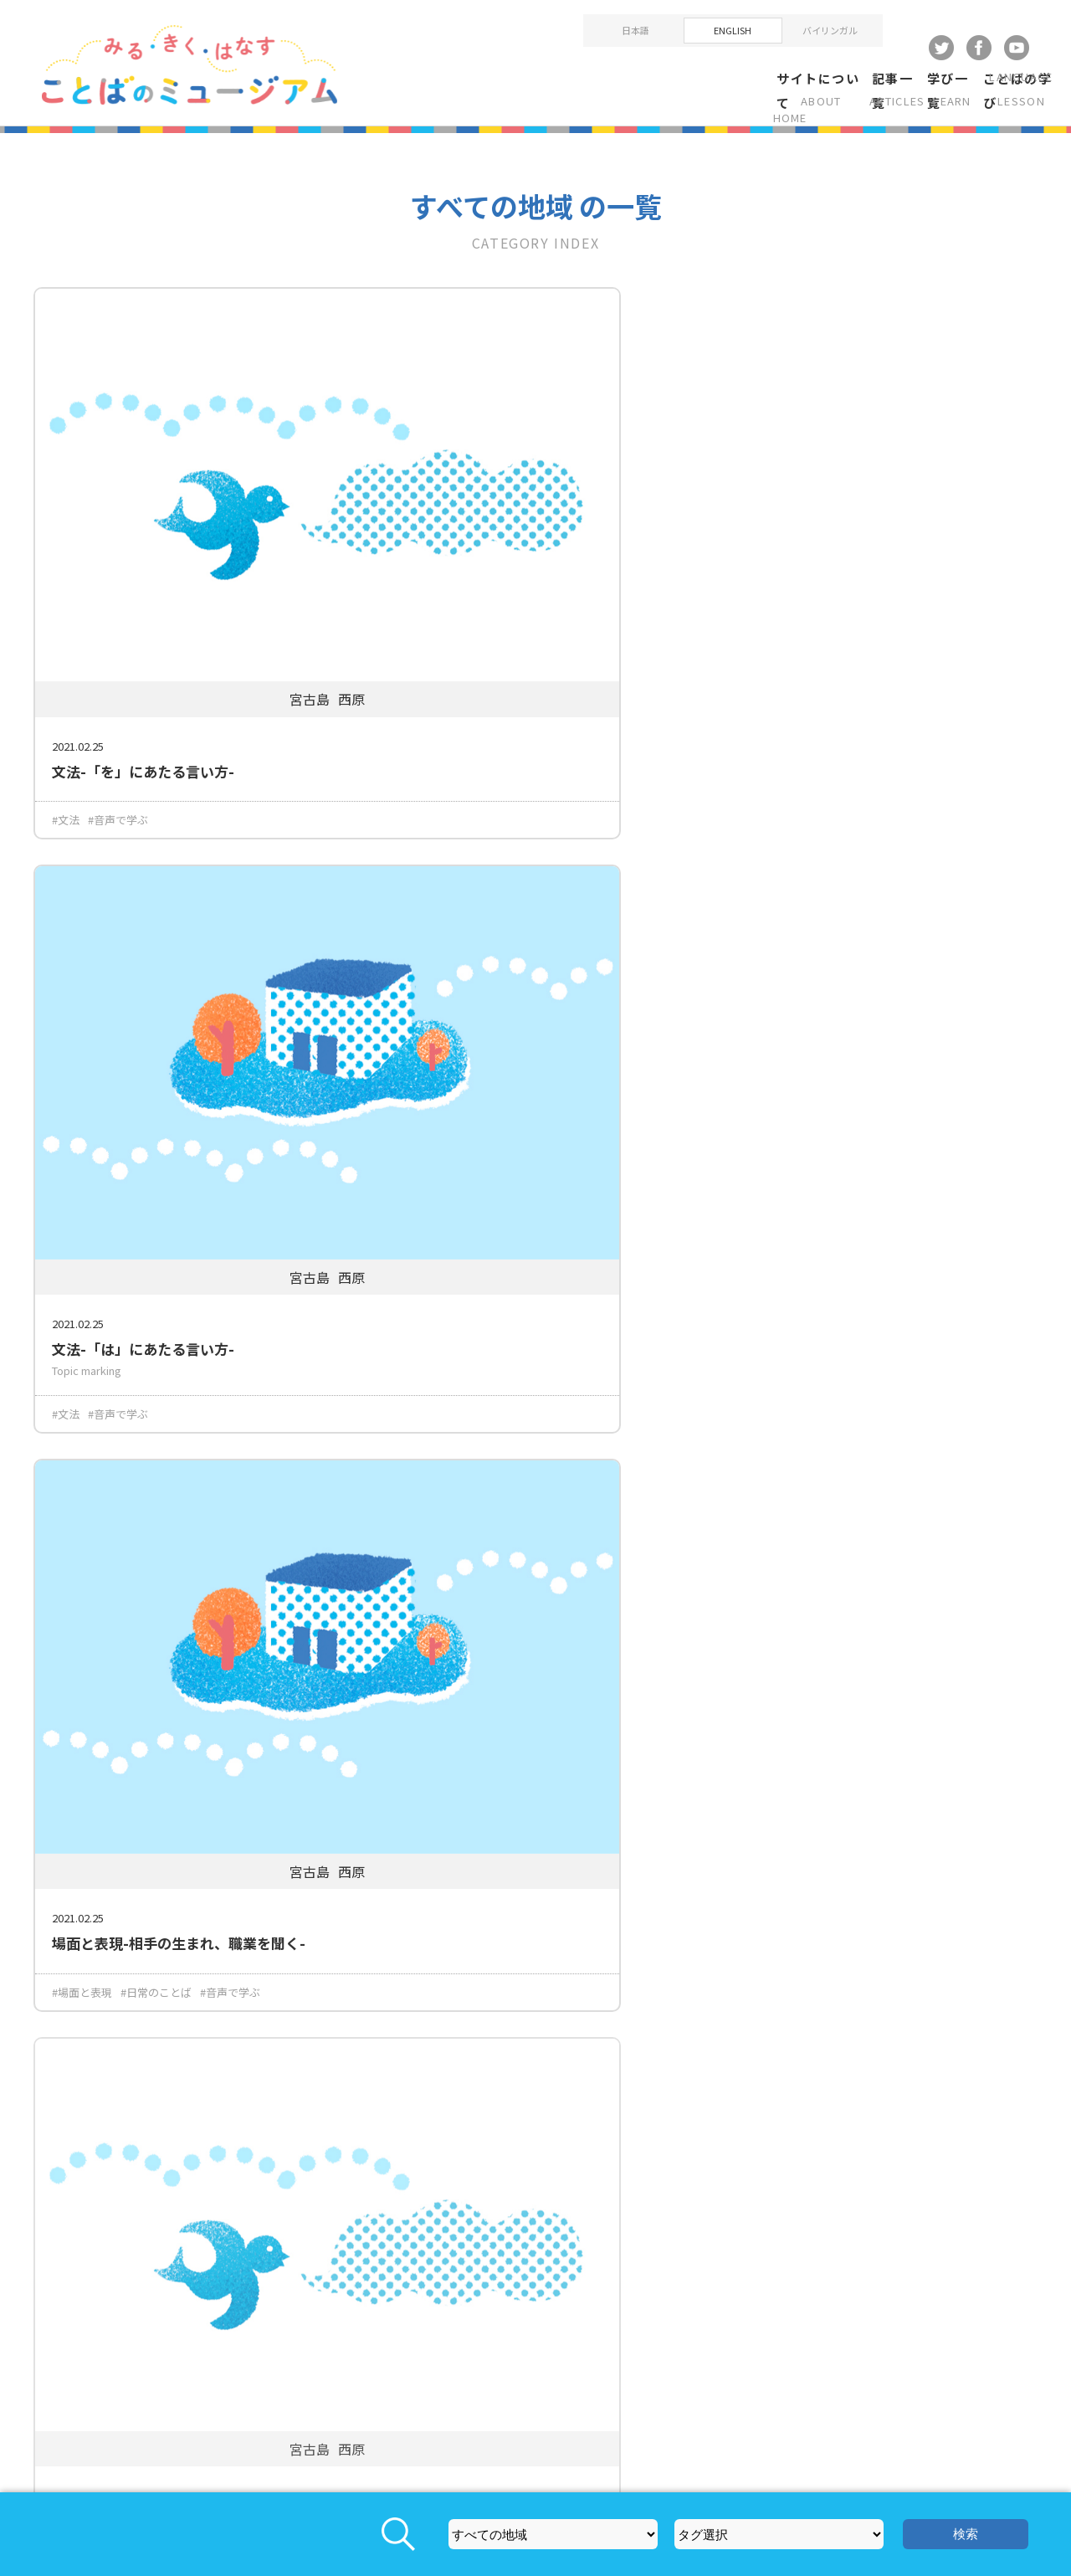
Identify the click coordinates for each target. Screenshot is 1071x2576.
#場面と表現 (768, 668)
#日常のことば (842, 668)
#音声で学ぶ (118, 668)
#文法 (65, 668)
